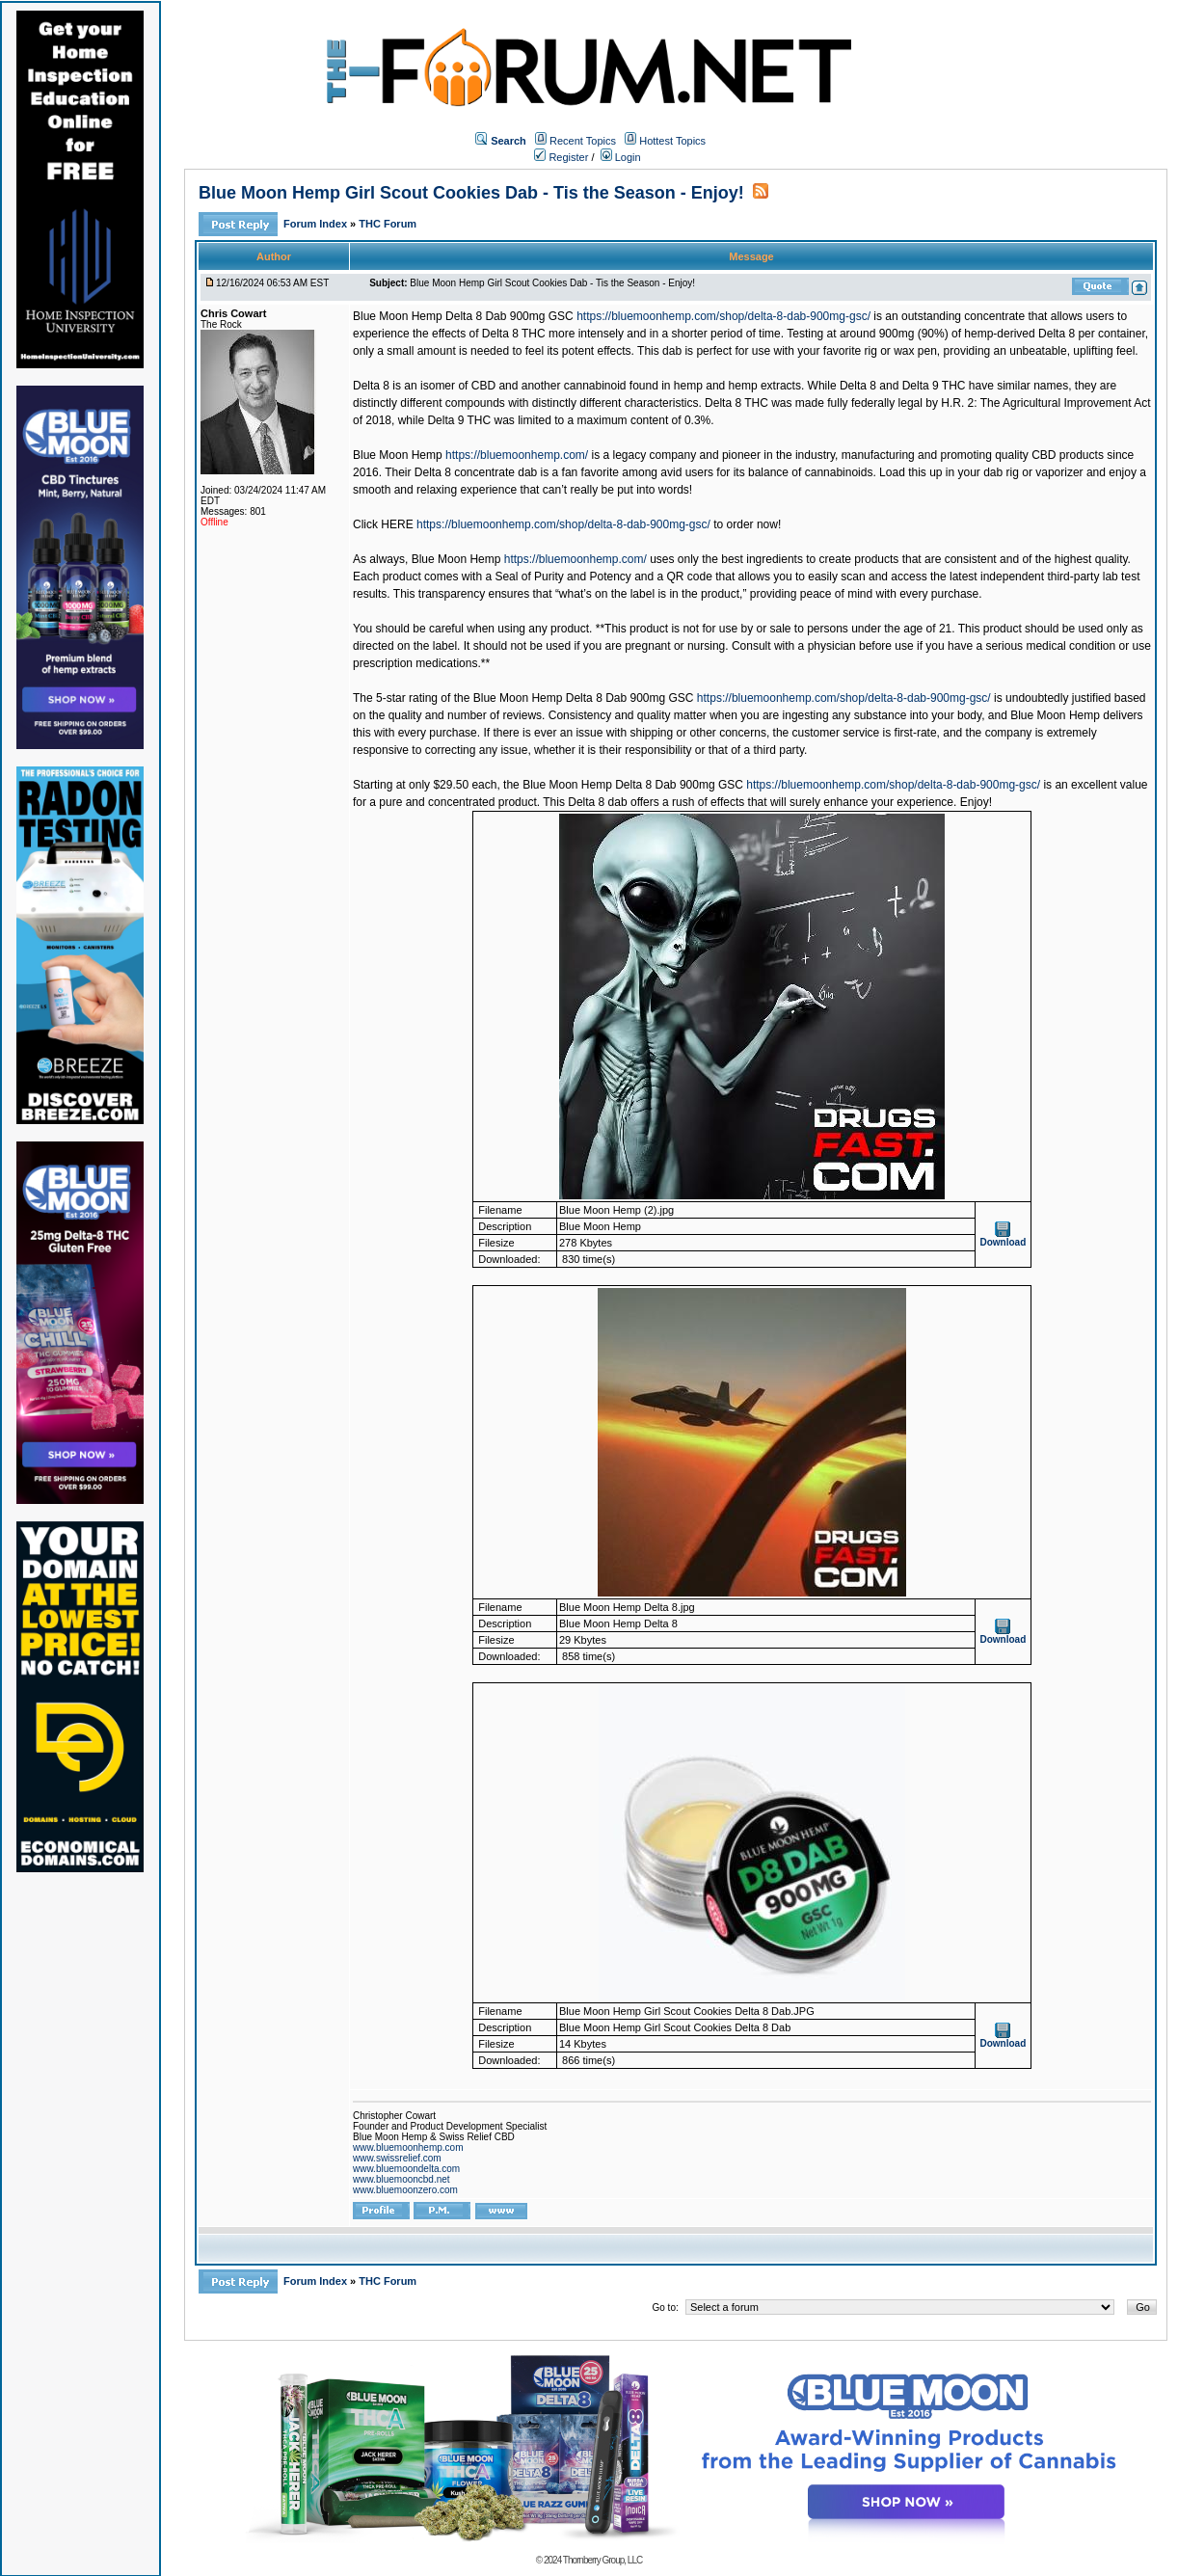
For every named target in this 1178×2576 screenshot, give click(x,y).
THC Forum (387, 223)
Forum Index (316, 223)
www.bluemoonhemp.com (408, 2147)
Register (561, 157)
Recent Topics (582, 141)
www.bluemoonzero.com (405, 2190)
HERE (397, 524)
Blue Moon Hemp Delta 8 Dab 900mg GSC (463, 316)
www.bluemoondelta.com (406, 2168)
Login (621, 157)
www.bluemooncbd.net (401, 2179)
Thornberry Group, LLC (602, 2560)
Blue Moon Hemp (397, 455)
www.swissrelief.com (397, 2158)
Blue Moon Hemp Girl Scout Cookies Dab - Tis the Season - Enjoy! (471, 192)
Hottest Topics (672, 141)
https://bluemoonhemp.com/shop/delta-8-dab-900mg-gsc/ (723, 316)
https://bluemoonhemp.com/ (516, 455)
